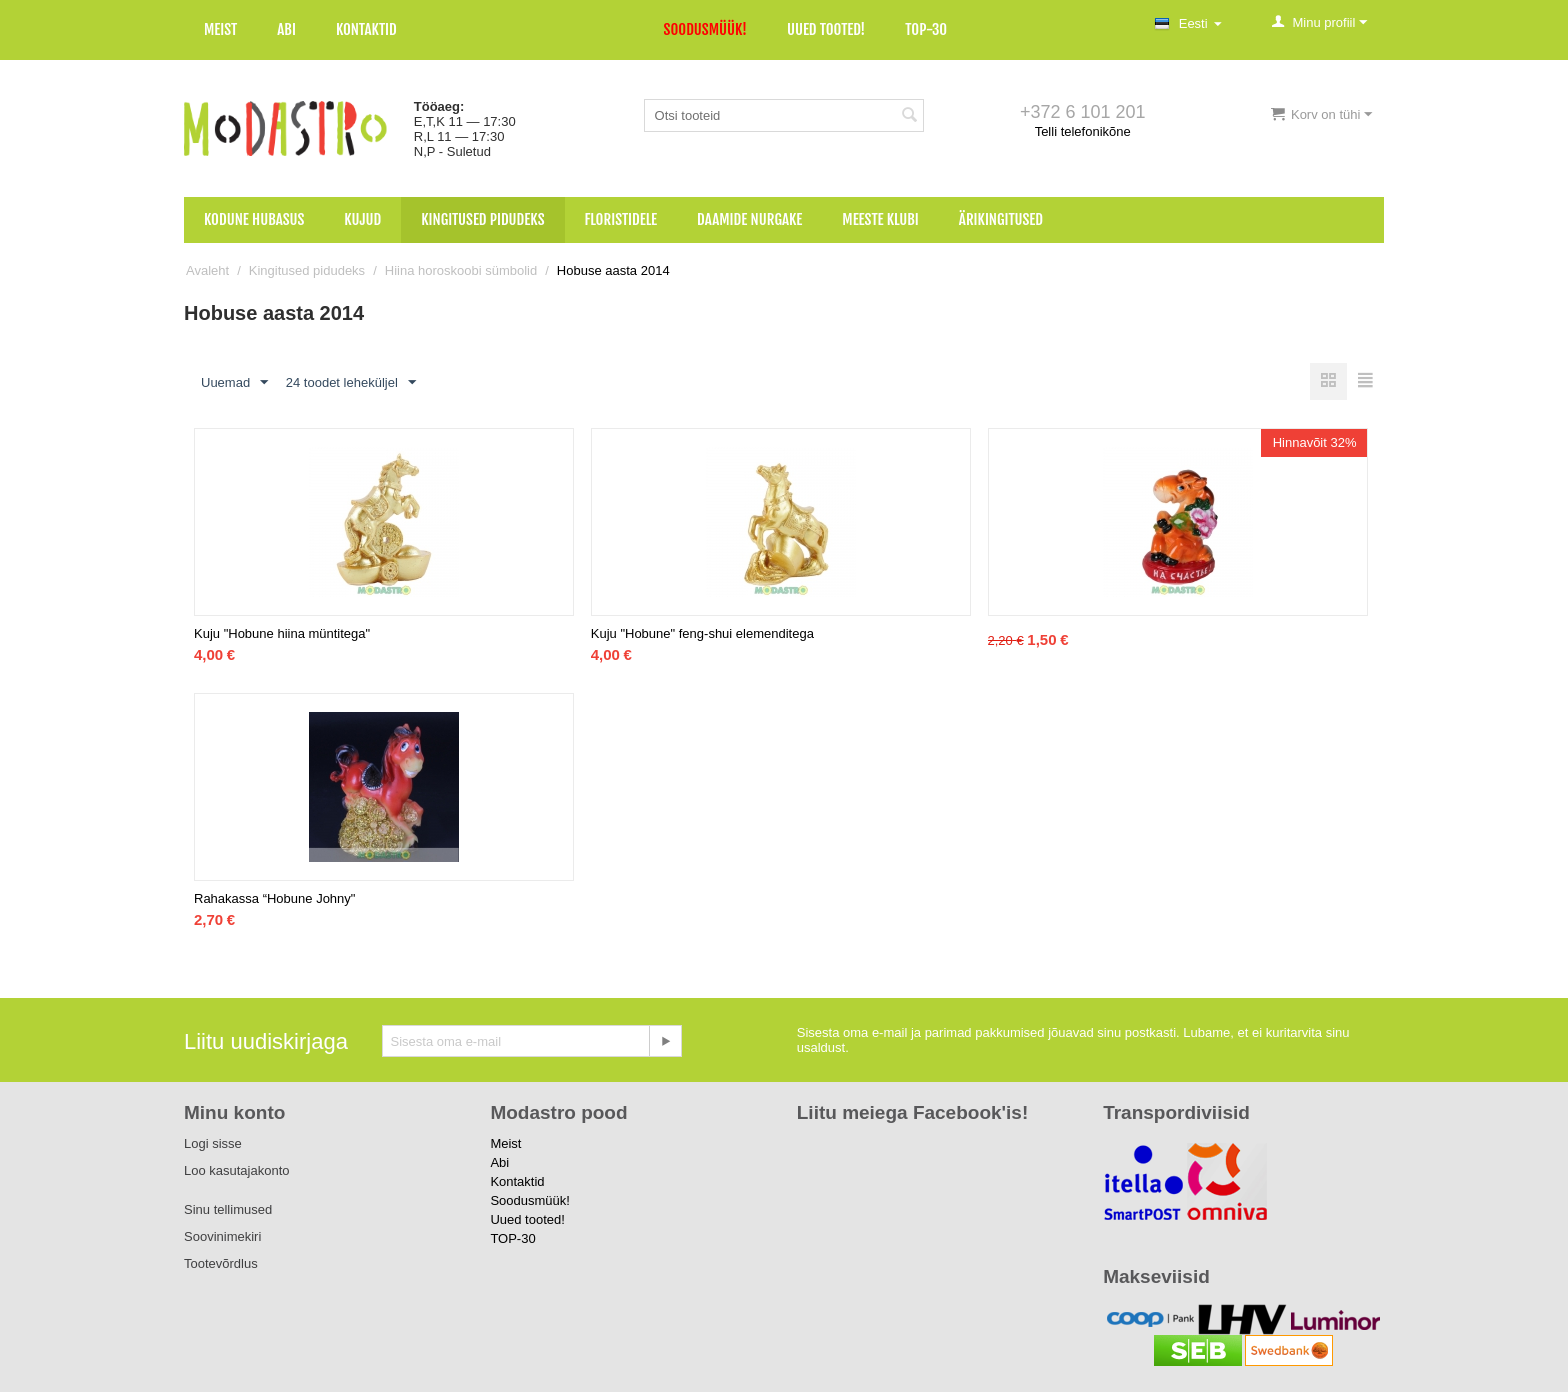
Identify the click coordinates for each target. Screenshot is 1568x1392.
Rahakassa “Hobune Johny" (274, 898)
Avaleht (207, 270)
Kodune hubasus (254, 219)
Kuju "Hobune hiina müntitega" (282, 633)
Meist (220, 29)
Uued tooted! (826, 29)
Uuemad (234, 383)
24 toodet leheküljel (351, 383)
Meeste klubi (880, 219)
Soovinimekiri (222, 1236)
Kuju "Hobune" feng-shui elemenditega (702, 633)
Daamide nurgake (749, 219)
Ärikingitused (1001, 219)
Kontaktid (366, 29)
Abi (286, 29)
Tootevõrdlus (221, 1263)
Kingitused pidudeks (482, 219)
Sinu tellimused (228, 1209)
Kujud (362, 219)
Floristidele (621, 219)
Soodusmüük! (705, 29)
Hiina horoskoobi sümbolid (461, 270)
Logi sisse (213, 1143)
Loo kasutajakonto (237, 1170)
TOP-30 (926, 29)
